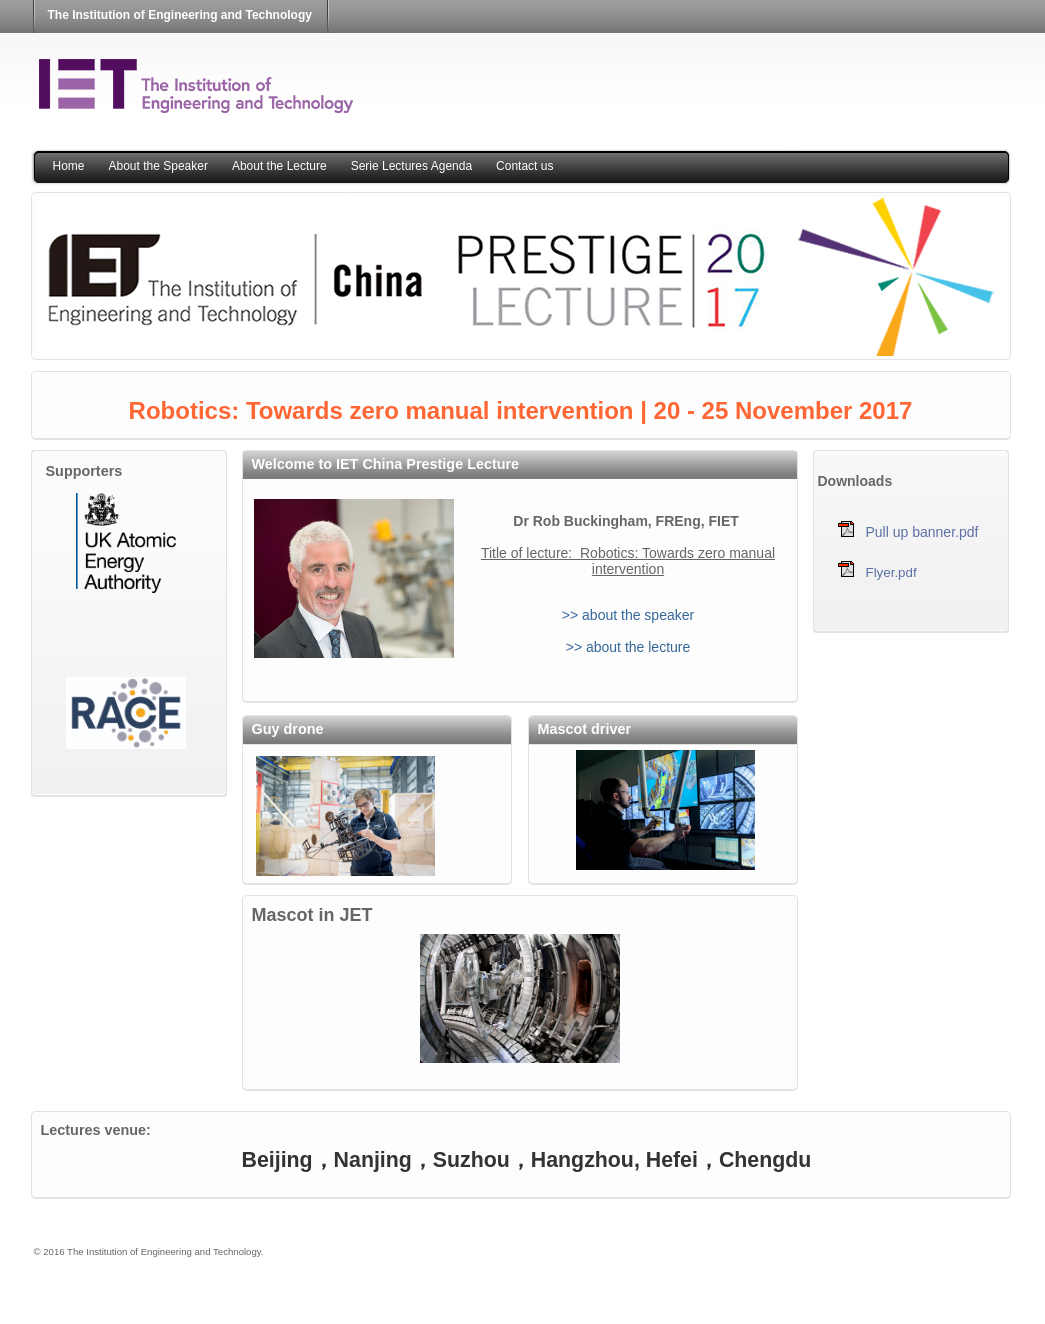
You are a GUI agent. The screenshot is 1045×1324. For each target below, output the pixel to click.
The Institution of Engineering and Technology (180, 15)
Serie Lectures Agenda (411, 166)
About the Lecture (279, 166)
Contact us (524, 166)
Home (69, 166)
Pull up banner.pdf (922, 532)
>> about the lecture (628, 647)
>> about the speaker (628, 615)
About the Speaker (158, 166)
